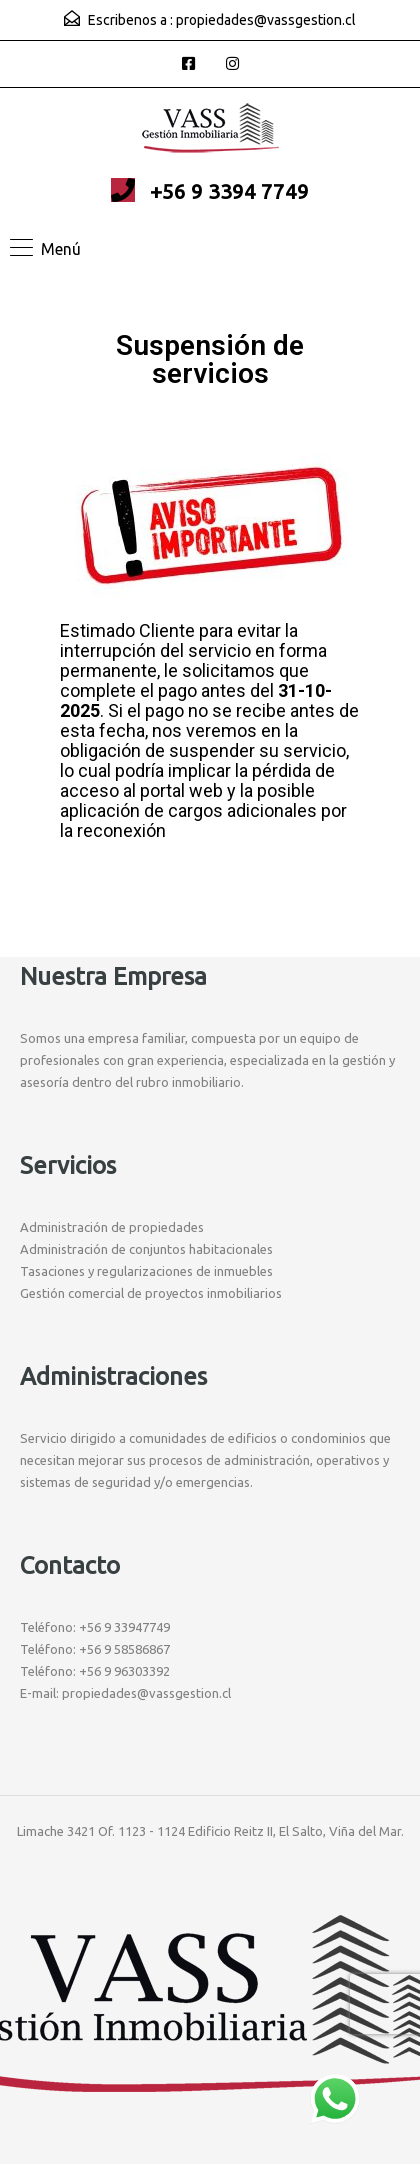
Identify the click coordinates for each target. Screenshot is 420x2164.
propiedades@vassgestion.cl (266, 20)
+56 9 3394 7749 (229, 191)
